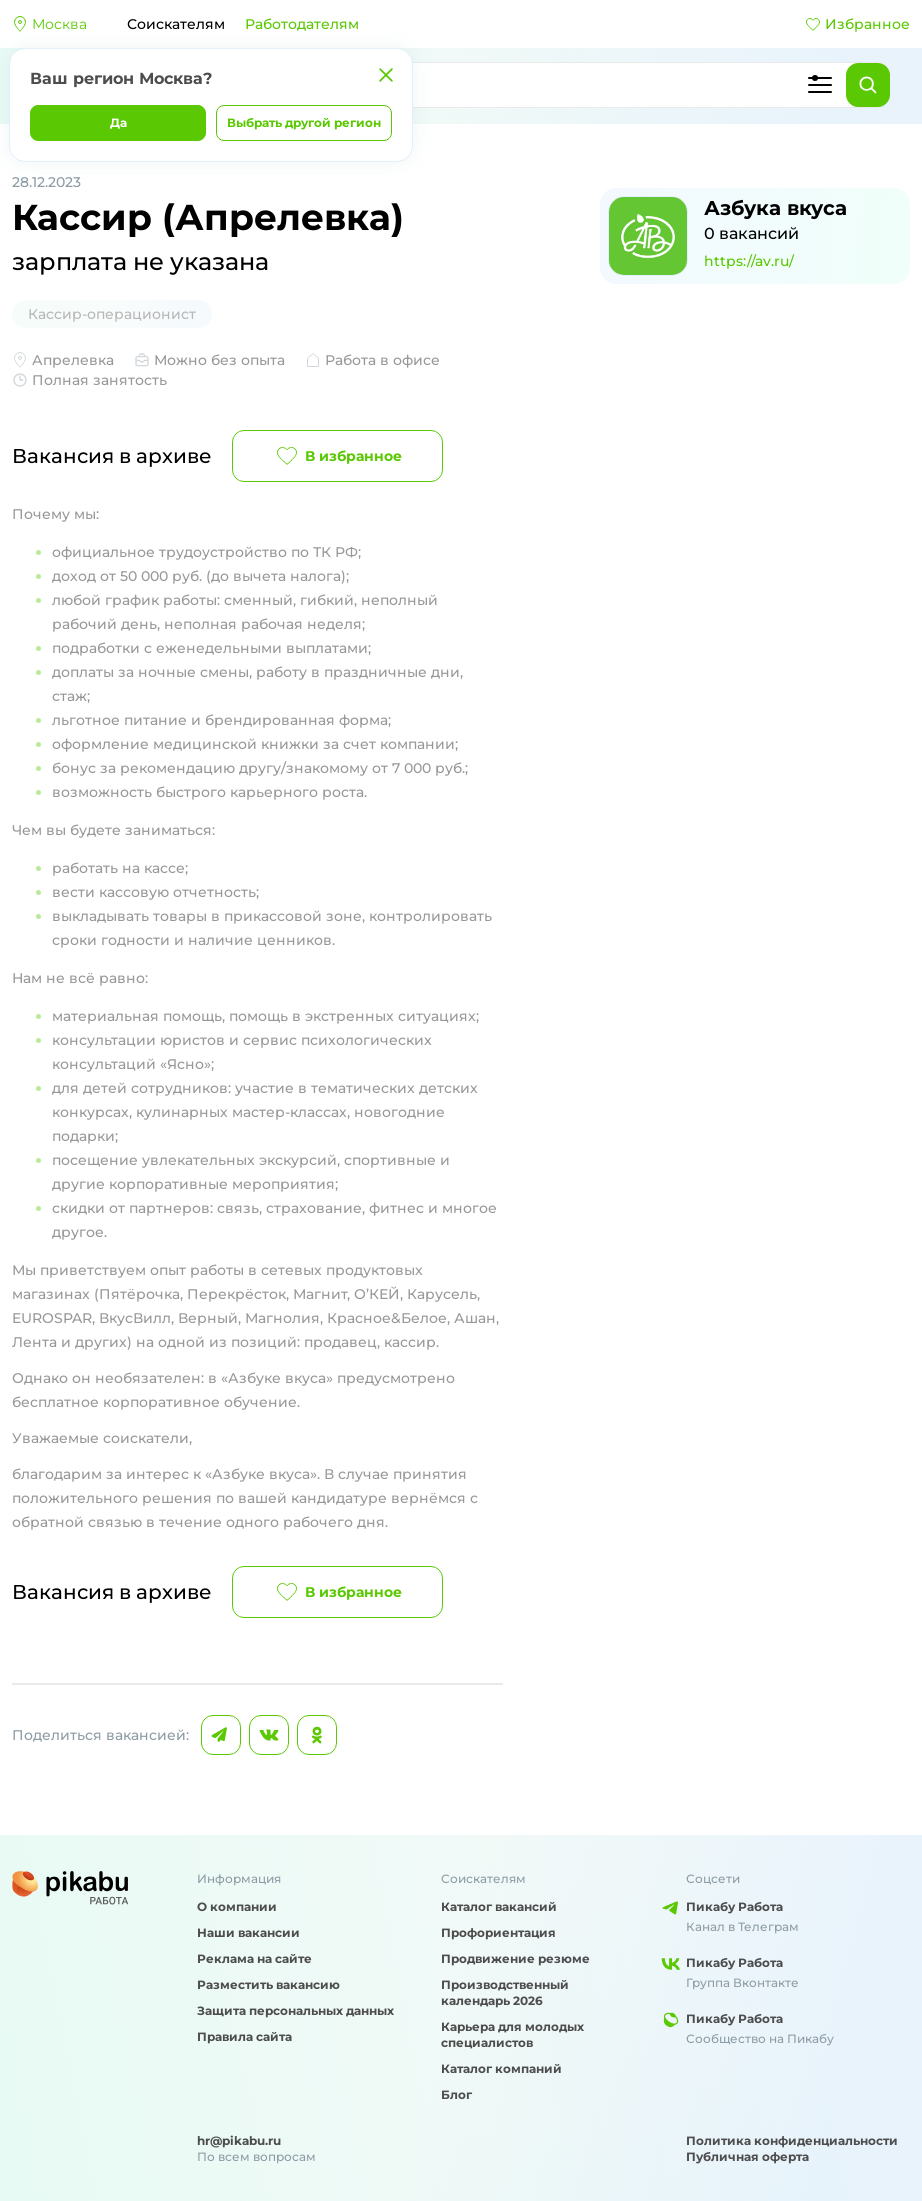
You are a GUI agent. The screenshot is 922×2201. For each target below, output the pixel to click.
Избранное (857, 24)
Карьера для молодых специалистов (512, 2034)
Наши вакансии (248, 1932)
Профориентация (498, 1932)
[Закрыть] (386, 75)
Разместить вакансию (268, 1984)
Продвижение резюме (515, 1958)
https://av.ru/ (749, 261)
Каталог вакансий (499, 1906)
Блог (456, 2094)
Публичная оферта (747, 2156)
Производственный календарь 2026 (505, 1992)
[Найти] (868, 85)
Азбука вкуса (775, 208)
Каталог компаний (501, 2068)
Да (118, 122)
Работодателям (302, 24)
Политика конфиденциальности (792, 2140)
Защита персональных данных (295, 2010)
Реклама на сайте (254, 1958)
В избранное (337, 456)
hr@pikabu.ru (239, 2140)
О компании (237, 1906)
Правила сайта (244, 2036)
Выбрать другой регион (304, 122)
